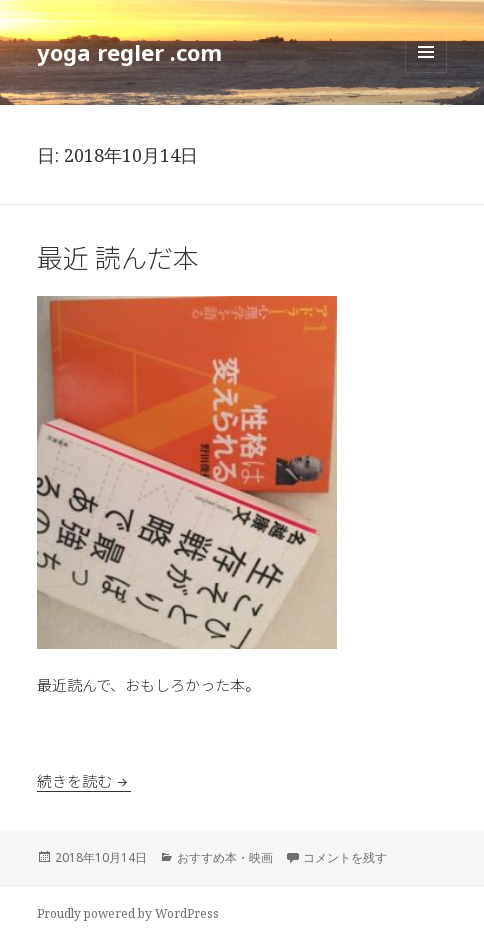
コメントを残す (345, 857)
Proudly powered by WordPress (128, 913)
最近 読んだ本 (118, 256)
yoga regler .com (129, 52)
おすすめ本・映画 (225, 857)
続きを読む (84, 780)
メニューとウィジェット (426, 72)
